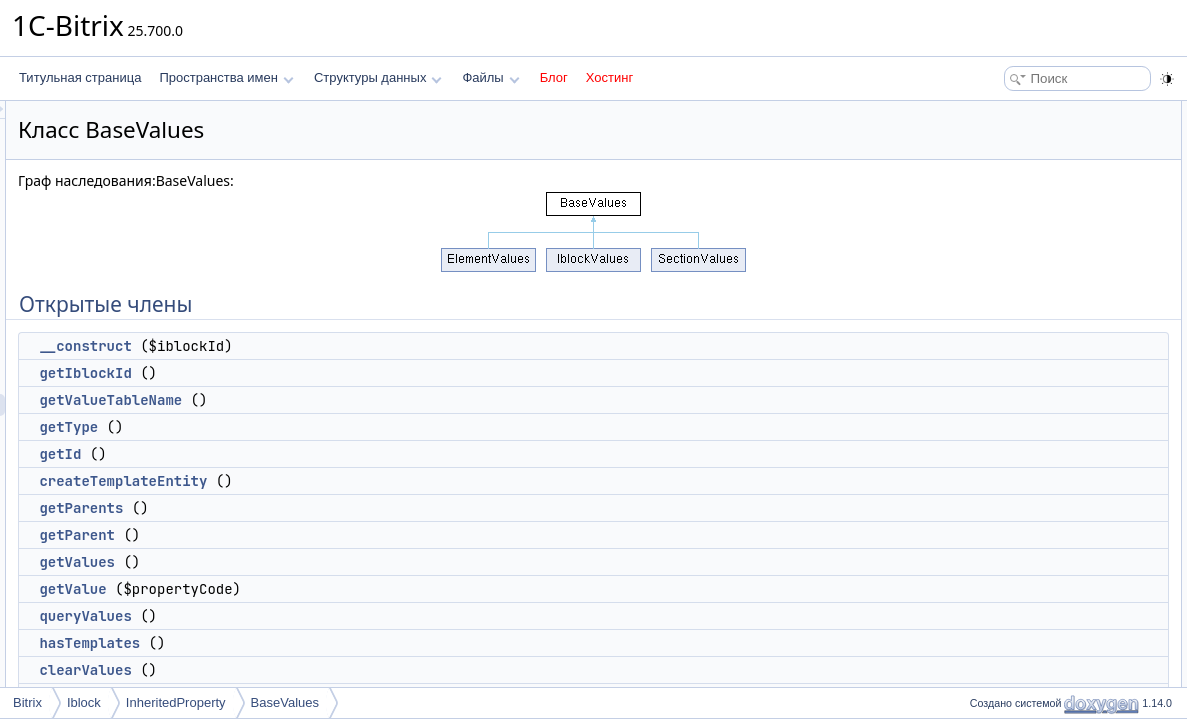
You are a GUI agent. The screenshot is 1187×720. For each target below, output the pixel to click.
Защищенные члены (1021, 486)
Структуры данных (378, 77)
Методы (986, 684)
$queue (1000, 596)
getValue (322, 589)
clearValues (335, 670)
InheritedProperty (176, 702)
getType (318, 427)
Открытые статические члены (1047, 442)
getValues (327, 562)
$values (1000, 574)
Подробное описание (1023, 618)
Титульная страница (80, 77)
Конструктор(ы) (1006, 640)
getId (310, 454)
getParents (331, 508)
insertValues (1012, 508)
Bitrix (27, 702)
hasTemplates (339, 643)
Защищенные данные (1024, 530)
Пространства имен (226, 77)
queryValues (335, 616)
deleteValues (1014, 420)
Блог (554, 77)
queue (996, 464)
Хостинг (609, 77)
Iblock (84, 702)
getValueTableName (360, 400)
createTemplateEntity (373, 481)
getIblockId (335, 373)
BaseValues (285, 702)
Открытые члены (1011, 112)
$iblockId (1003, 552)
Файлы (490, 77)
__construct (335, 346)
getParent (327, 535)
